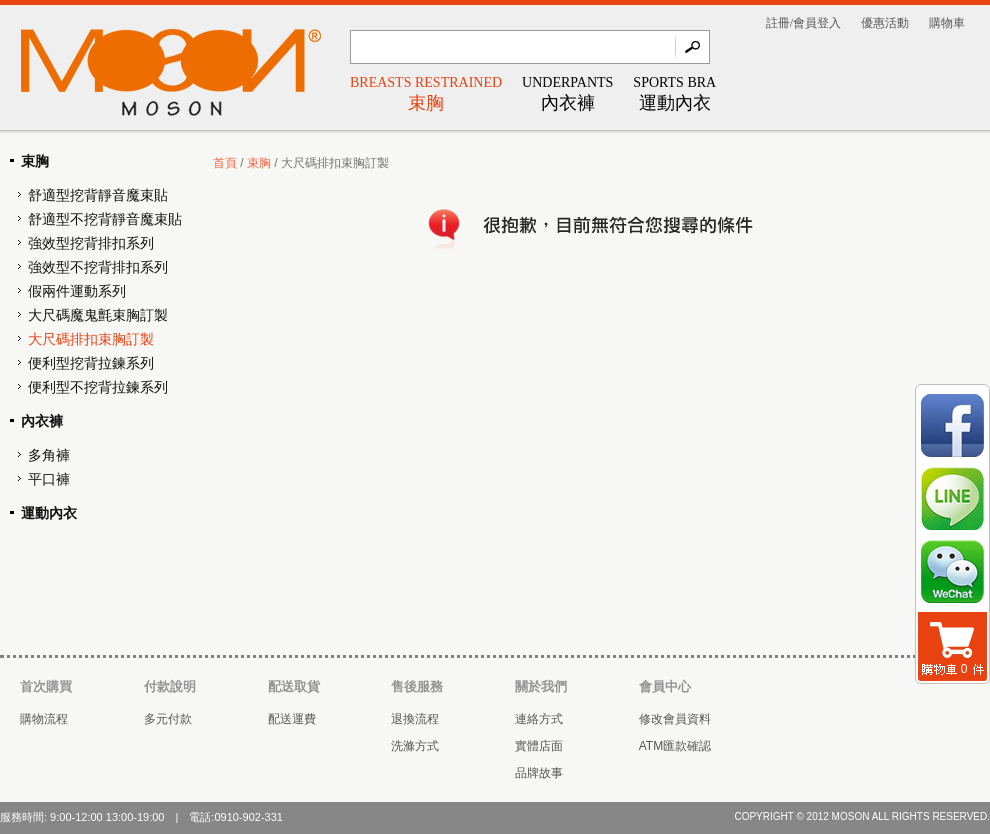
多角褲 (49, 455)
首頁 (225, 163)
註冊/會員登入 (803, 23)
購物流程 (44, 719)
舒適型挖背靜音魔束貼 (98, 195)
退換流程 (415, 719)
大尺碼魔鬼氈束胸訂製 (98, 315)
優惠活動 (885, 23)
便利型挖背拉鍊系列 (91, 363)
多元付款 (168, 719)
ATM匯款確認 (675, 746)
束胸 (35, 161)
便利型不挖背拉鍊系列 (98, 387)
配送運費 (292, 719)
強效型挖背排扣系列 (91, 243)
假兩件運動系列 (77, 291)
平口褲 (49, 479)
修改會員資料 (675, 719)
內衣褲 (42, 421)
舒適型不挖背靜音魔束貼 (105, 219)
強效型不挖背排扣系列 (98, 267)
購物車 (947, 23)
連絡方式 (539, 719)
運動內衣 (49, 513)
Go (692, 47)
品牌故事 (539, 773)
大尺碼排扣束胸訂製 (91, 339)
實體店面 (539, 746)
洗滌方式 (415, 746)
